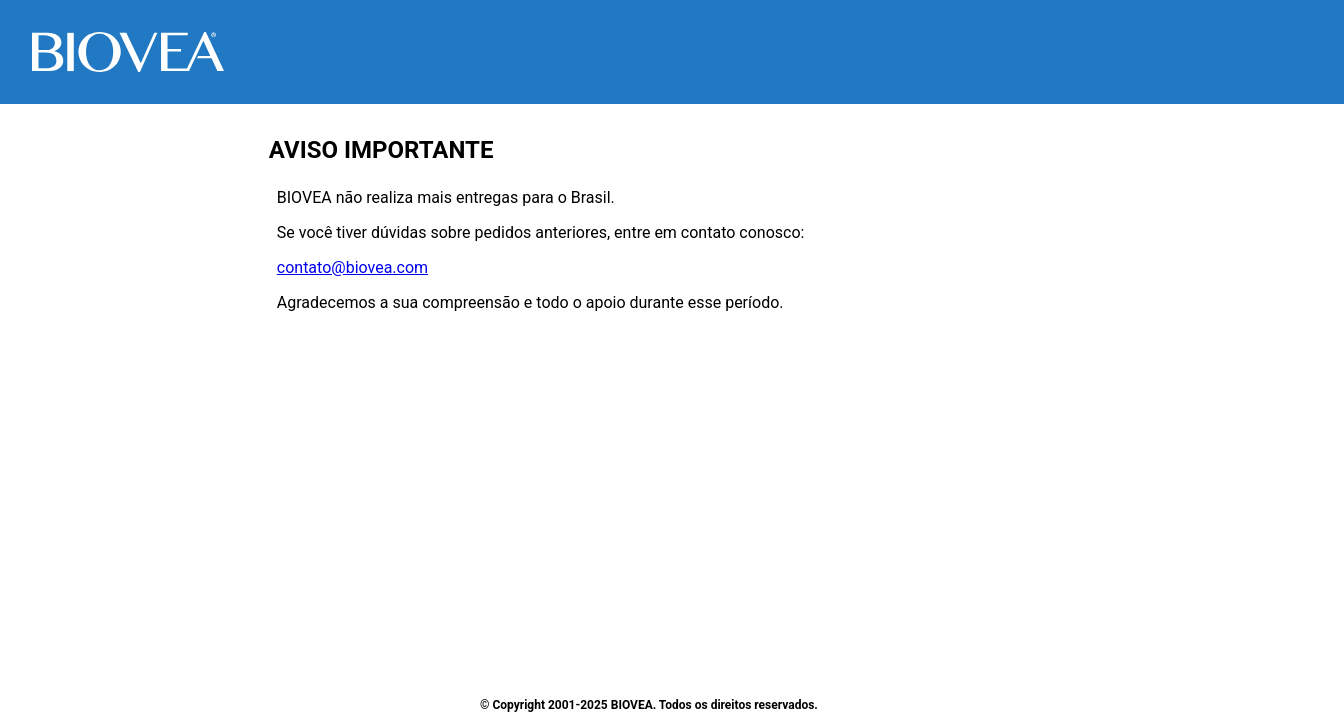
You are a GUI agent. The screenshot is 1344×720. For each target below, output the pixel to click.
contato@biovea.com (352, 267)
